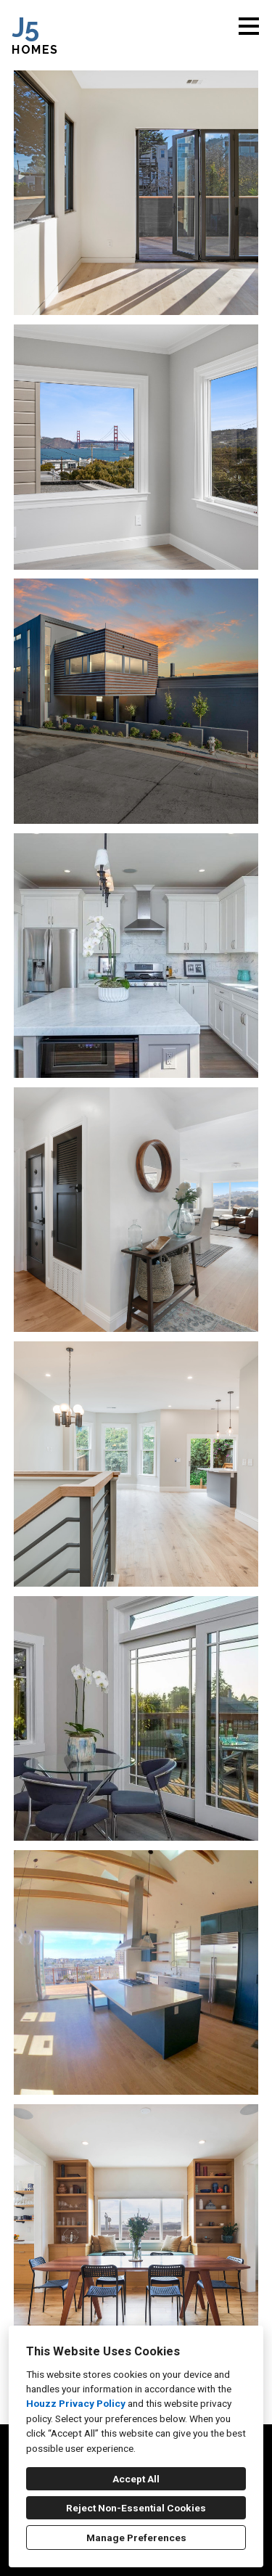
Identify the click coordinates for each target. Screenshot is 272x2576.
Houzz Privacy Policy (75, 2403)
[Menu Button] (248, 26)
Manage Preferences (136, 2537)
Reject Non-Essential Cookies (136, 2508)
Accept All (136, 2479)
